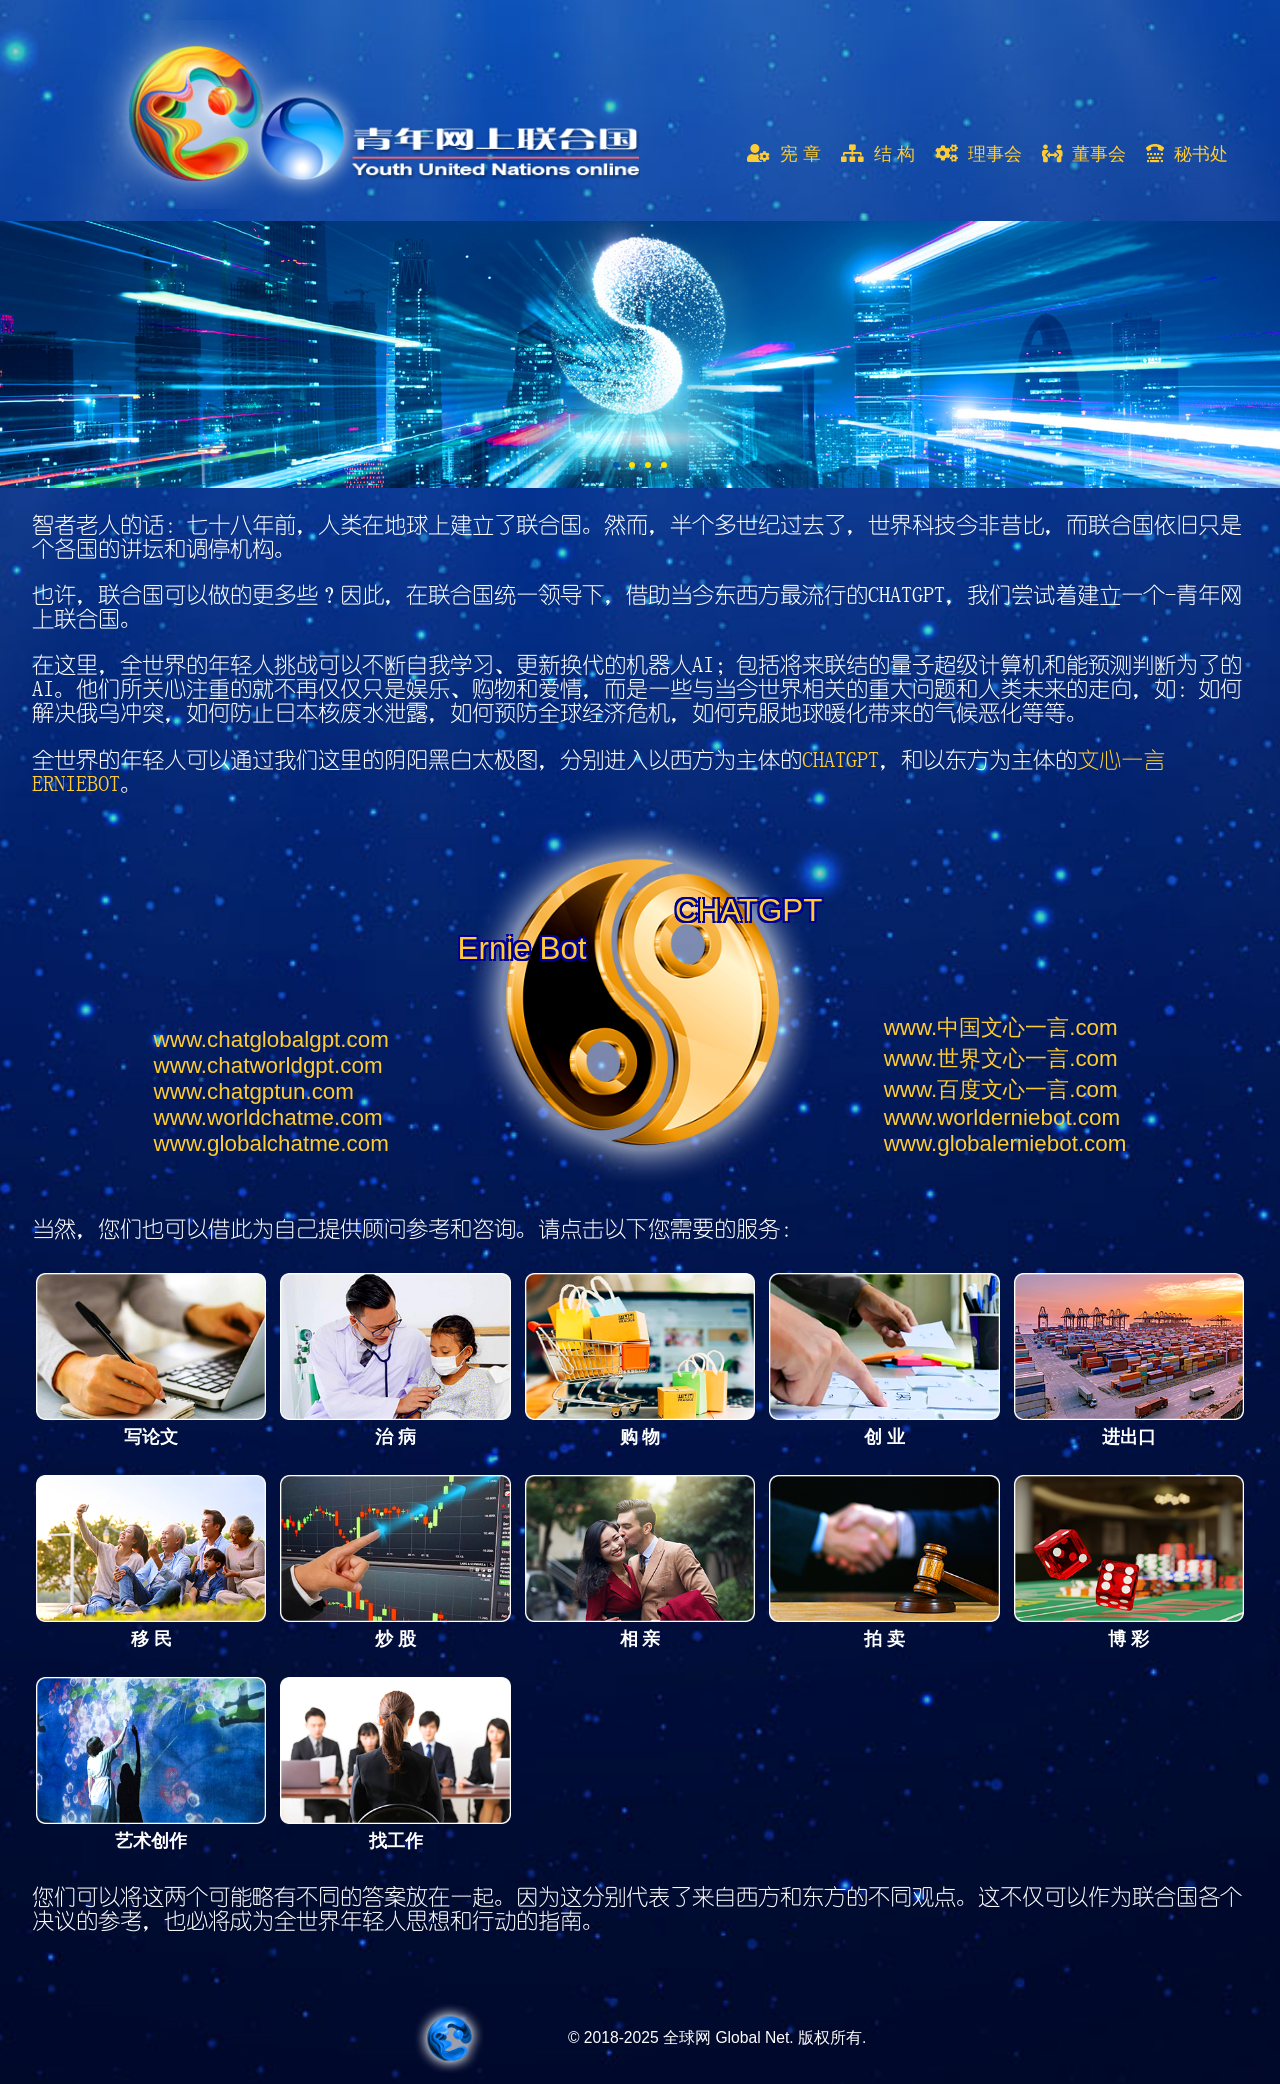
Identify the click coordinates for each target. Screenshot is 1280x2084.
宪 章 (784, 154)
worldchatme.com (268, 1117)
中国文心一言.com (1001, 1027)
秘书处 (1187, 154)
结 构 (878, 154)
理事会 (978, 154)
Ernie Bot (522, 948)
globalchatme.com (271, 1143)
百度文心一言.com (1001, 1089)
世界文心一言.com (1001, 1058)
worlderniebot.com (1002, 1117)
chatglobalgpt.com (271, 1039)
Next (16, 354)
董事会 (1084, 154)
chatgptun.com (254, 1091)
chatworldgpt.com (268, 1065)
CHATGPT (840, 760)
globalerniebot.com (1005, 1143)
